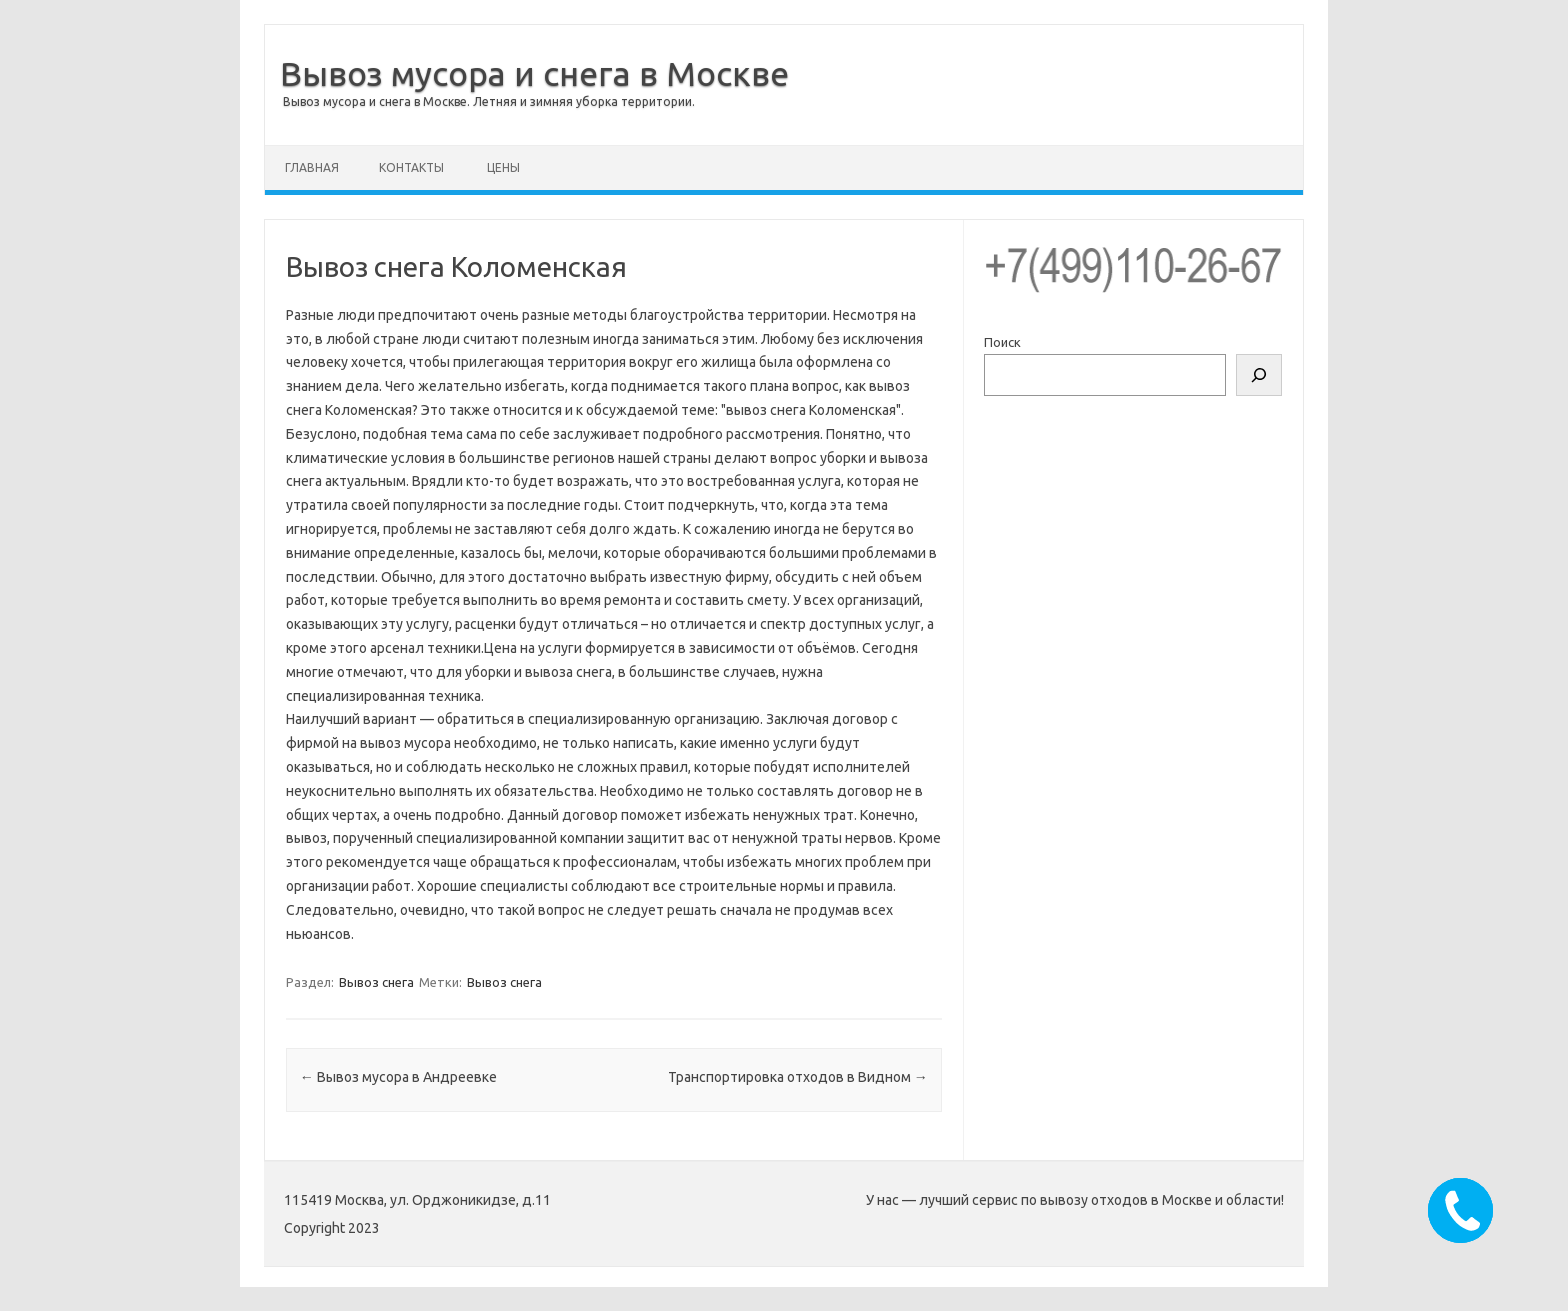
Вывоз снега (376, 982)
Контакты (411, 167)
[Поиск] (1259, 375)
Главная (312, 167)
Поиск (1002, 342)
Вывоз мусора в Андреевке (398, 1077)
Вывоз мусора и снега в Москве (534, 73)
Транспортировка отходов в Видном (798, 1077)
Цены (503, 167)
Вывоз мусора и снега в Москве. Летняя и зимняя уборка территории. (489, 101)
